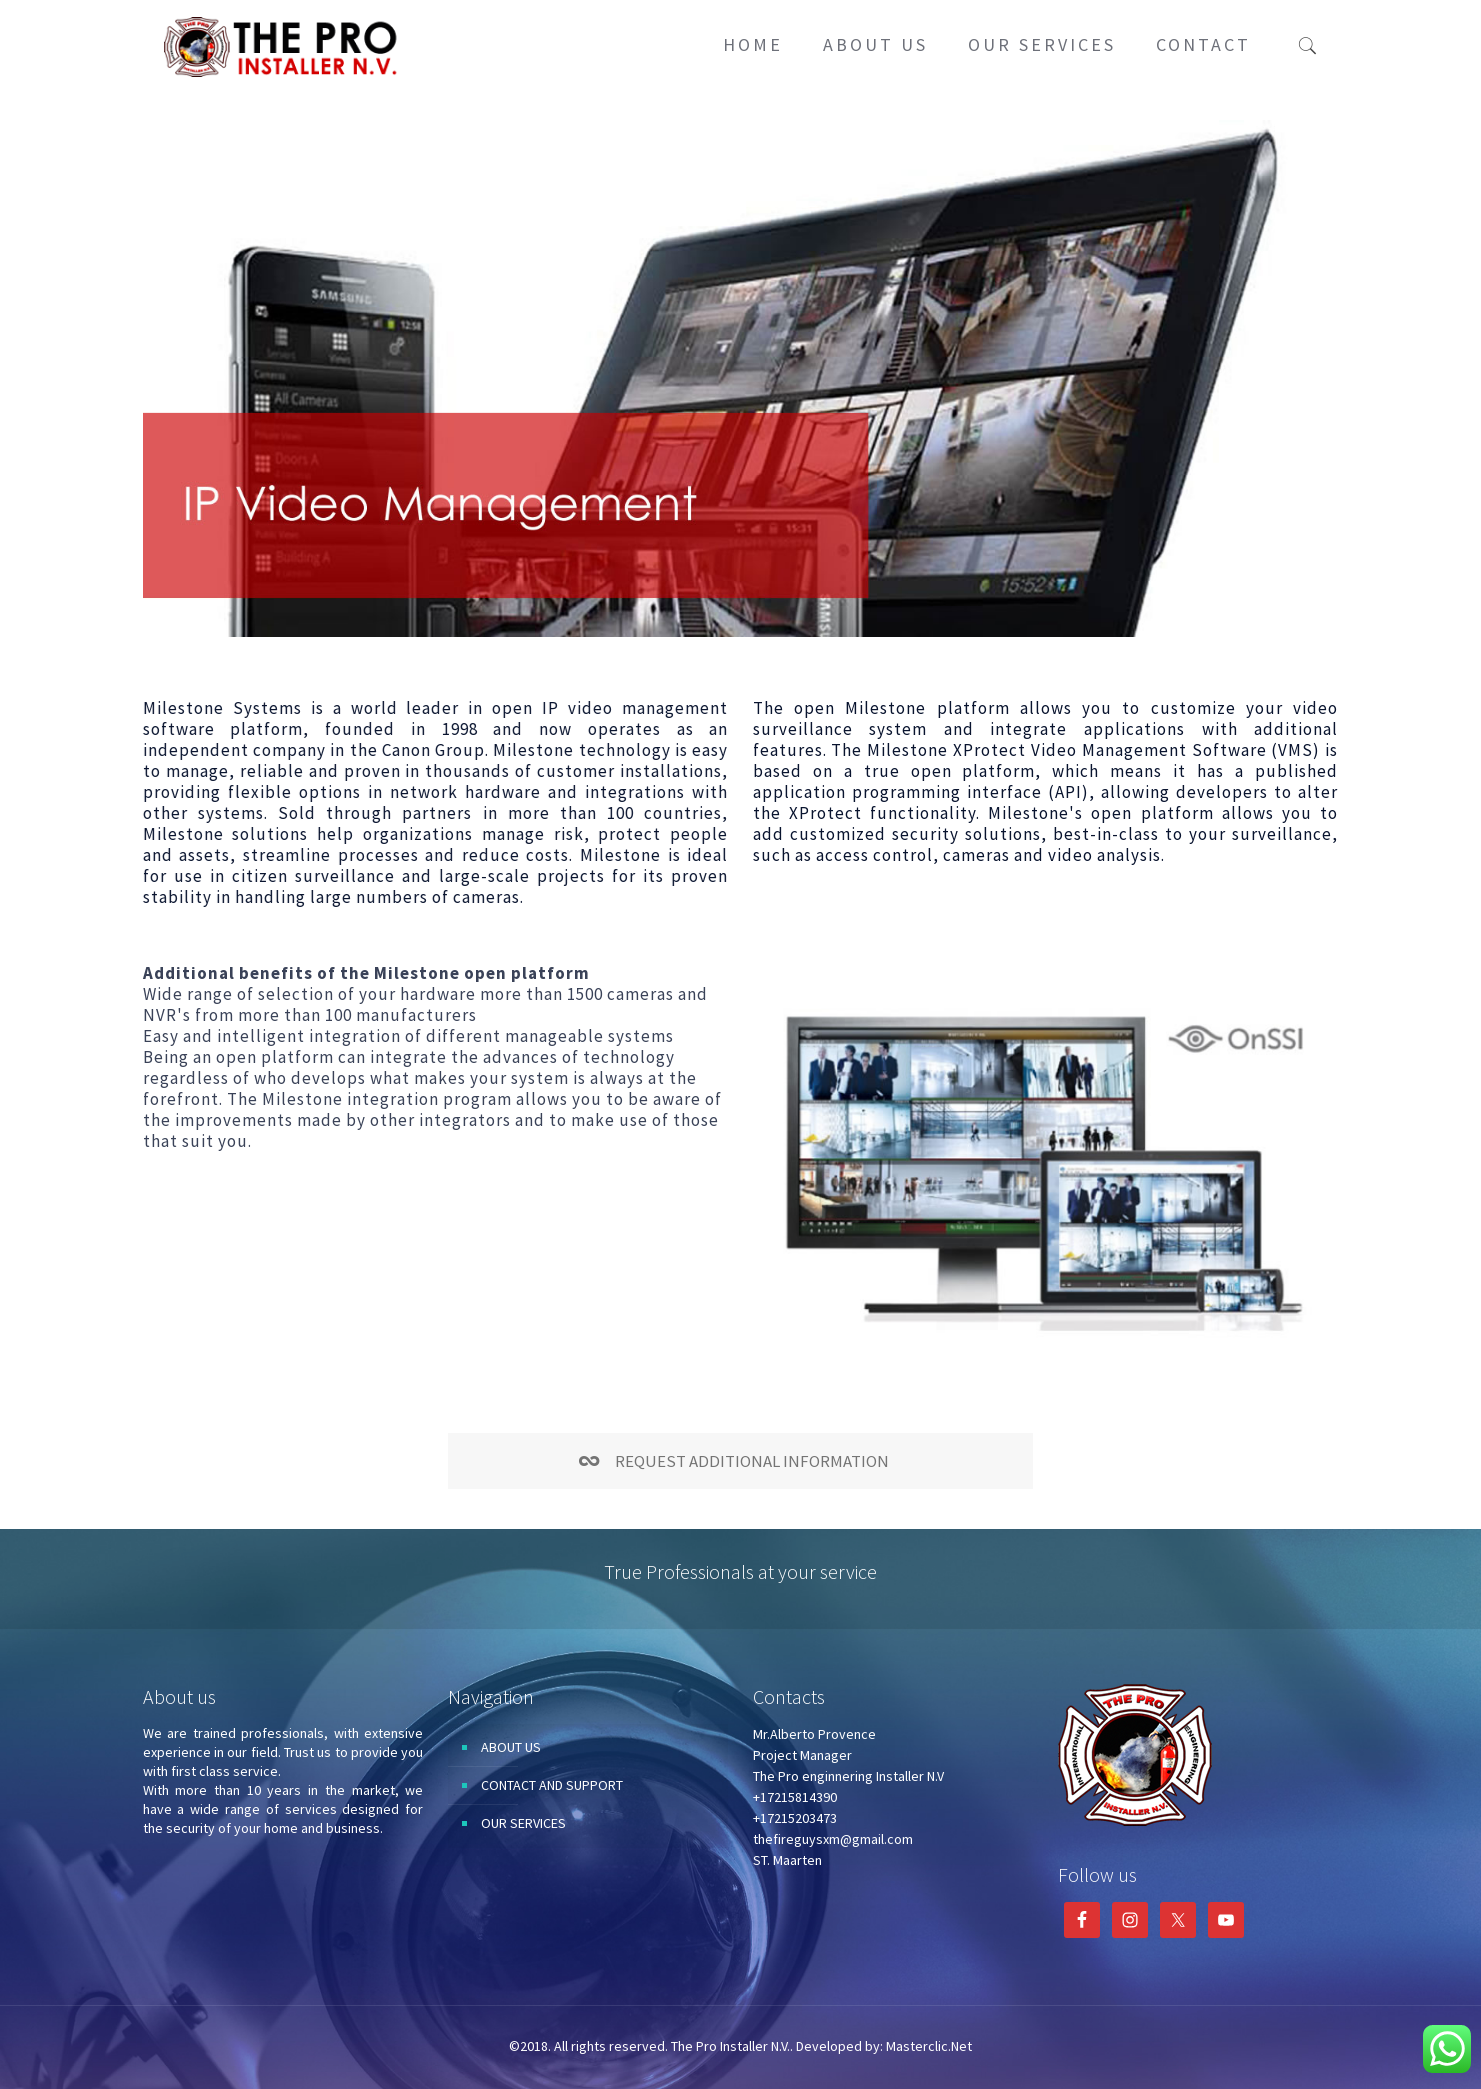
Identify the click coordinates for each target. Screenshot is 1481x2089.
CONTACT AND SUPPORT (552, 1785)
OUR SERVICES (523, 1823)
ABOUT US (511, 1747)
